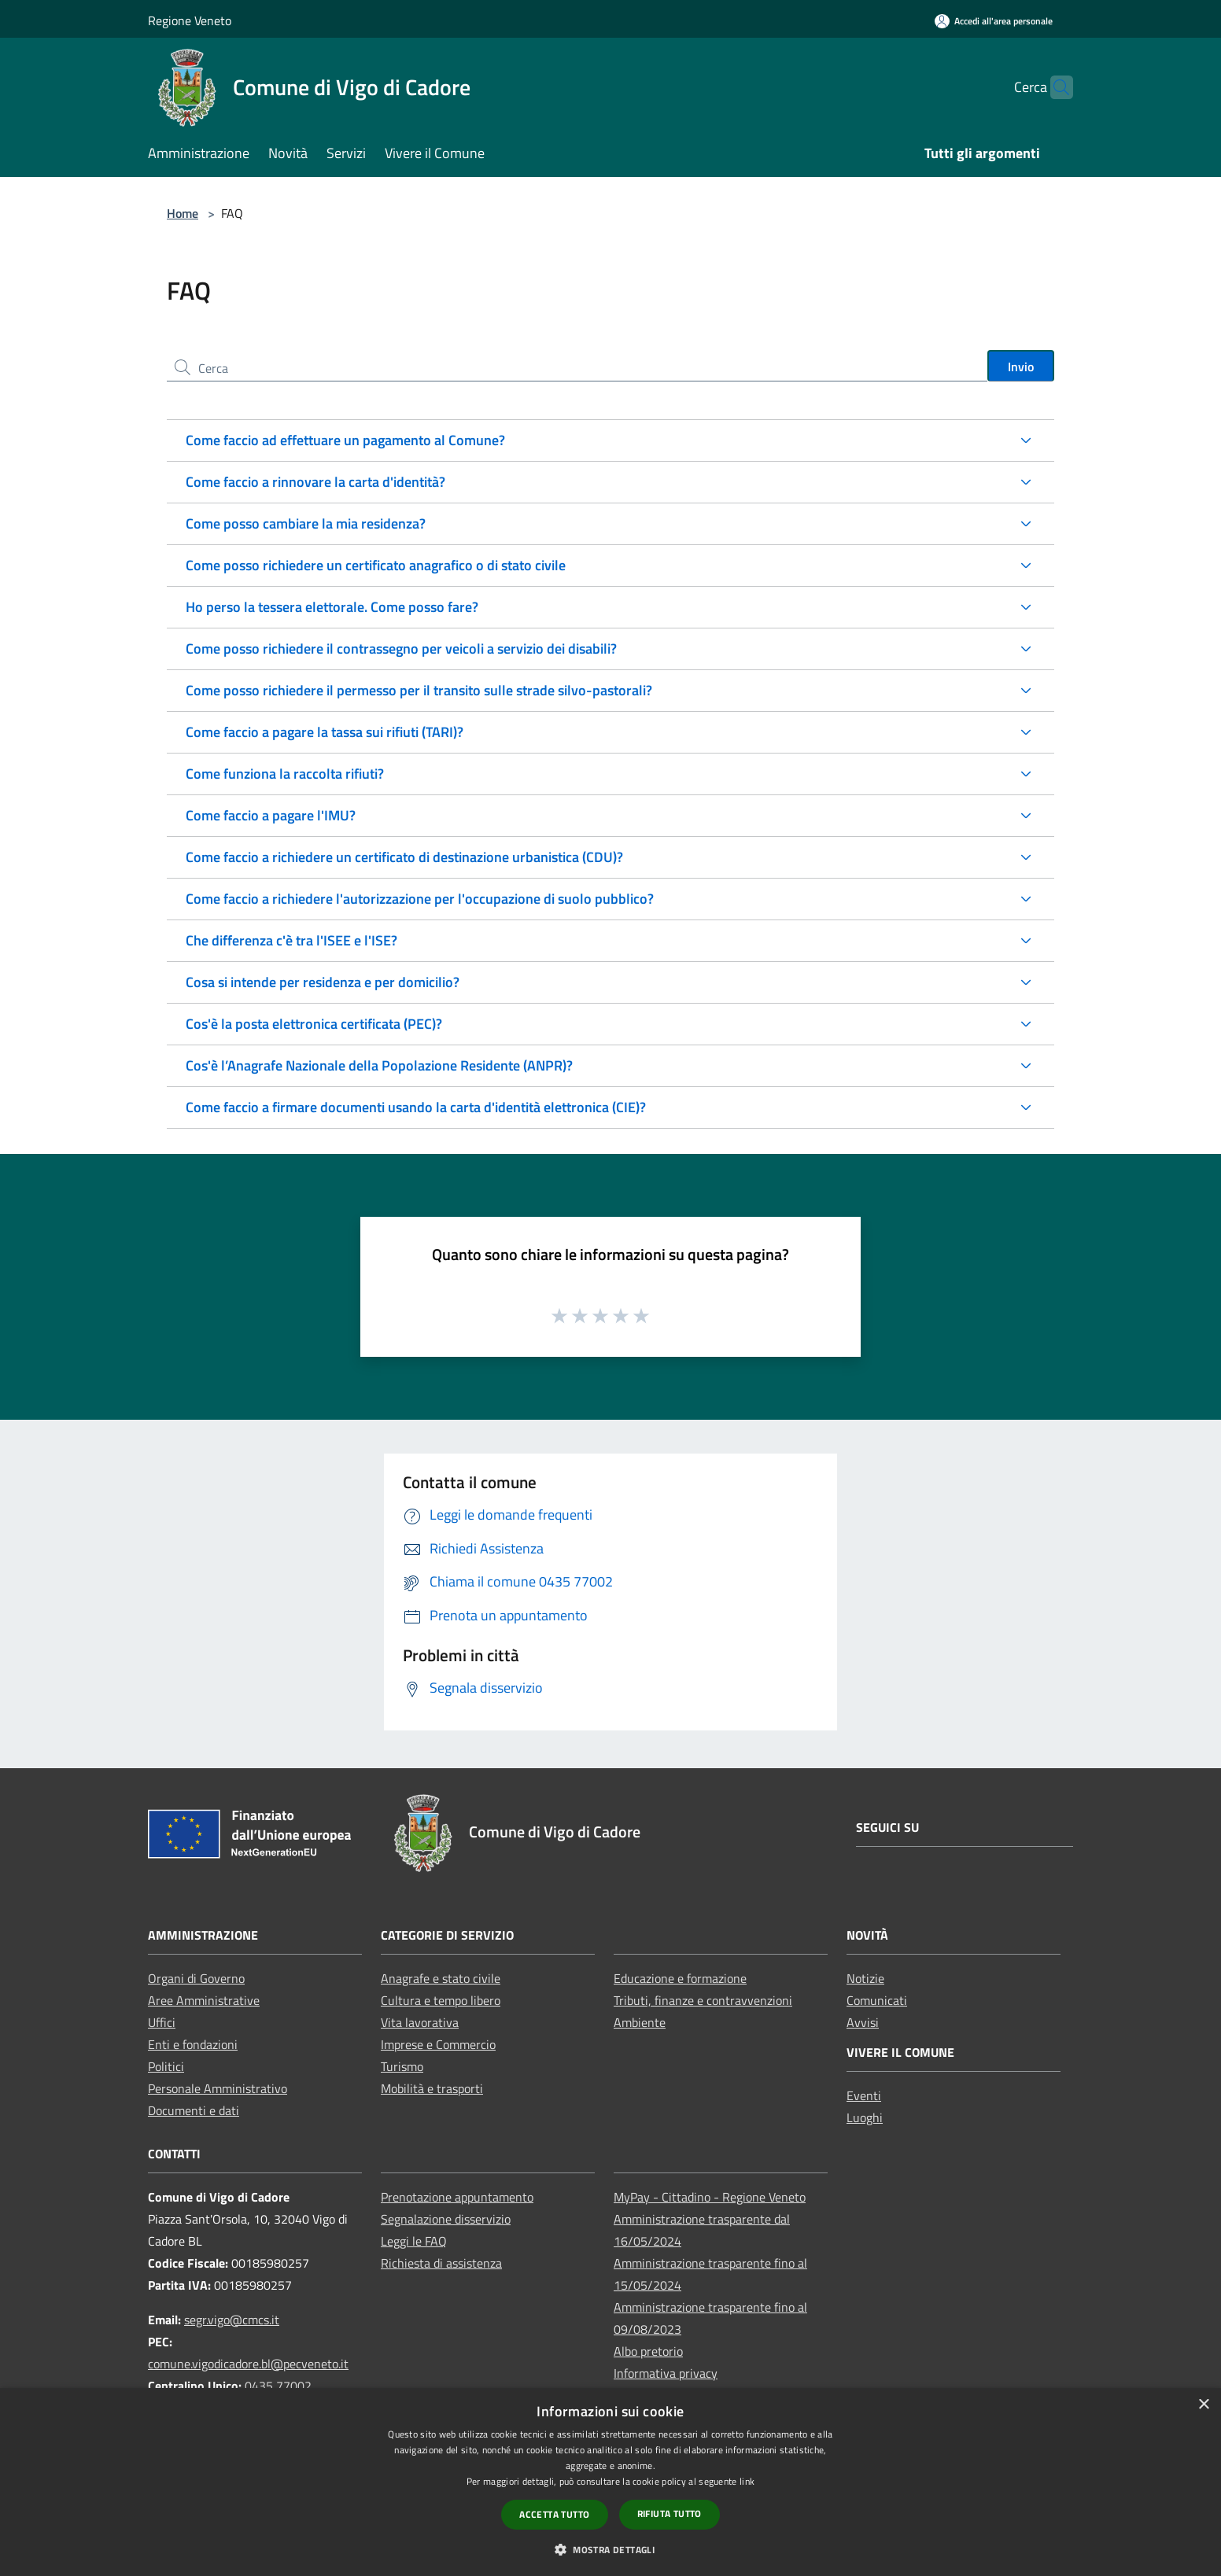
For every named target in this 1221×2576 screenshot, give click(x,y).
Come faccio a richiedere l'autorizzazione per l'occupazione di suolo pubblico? (420, 898)
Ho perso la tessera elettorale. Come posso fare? (332, 606)
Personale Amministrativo (217, 2088)
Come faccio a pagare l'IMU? (271, 815)
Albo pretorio (648, 2351)
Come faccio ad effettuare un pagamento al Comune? (345, 440)
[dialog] (610, 2482)
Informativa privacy (665, 2373)
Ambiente (640, 2022)
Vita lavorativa (420, 2022)
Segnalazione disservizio (446, 2218)
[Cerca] (1054, 87)
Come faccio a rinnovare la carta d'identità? (315, 481)
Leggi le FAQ (414, 2240)
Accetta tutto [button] (554, 2514)
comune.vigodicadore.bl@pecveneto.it (248, 2363)
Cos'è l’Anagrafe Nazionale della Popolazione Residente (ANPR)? (379, 1065)
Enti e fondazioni (193, 2044)
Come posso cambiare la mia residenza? (306, 523)
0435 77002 (278, 2385)
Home (182, 213)
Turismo (402, 2066)
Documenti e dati (193, 2110)
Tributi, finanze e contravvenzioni (703, 2000)
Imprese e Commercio (438, 2044)
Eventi (864, 2095)
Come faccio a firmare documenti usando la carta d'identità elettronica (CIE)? (416, 1107)
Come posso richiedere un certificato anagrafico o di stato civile (376, 565)
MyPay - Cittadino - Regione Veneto (710, 2196)
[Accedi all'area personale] (993, 20)
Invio (1021, 366)
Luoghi (865, 2117)
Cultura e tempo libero (440, 2000)
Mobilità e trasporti (432, 2088)
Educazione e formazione (680, 1978)
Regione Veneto (189, 20)
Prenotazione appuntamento (457, 2196)
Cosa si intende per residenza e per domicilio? (322, 982)
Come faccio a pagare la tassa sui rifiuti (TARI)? (324, 732)
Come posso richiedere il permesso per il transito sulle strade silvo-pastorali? (419, 690)
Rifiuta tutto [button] (669, 2513)
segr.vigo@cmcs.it (231, 2319)
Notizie (865, 1978)
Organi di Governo (196, 1978)
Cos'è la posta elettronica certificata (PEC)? (314, 1023)
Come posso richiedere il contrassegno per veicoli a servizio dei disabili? (401, 648)
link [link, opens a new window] (747, 2481)
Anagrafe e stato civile (440, 1978)
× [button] (1203, 2405)
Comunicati (877, 2000)
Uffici (161, 2022)
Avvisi (863, 2022)
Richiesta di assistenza (441, 2263)
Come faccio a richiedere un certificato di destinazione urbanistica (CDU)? (404, 857)
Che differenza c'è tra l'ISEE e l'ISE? (291, 940)
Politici (166, 2066)
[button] (610, 2549)
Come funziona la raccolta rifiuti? (285, 773)
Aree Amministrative (204, 2000)
